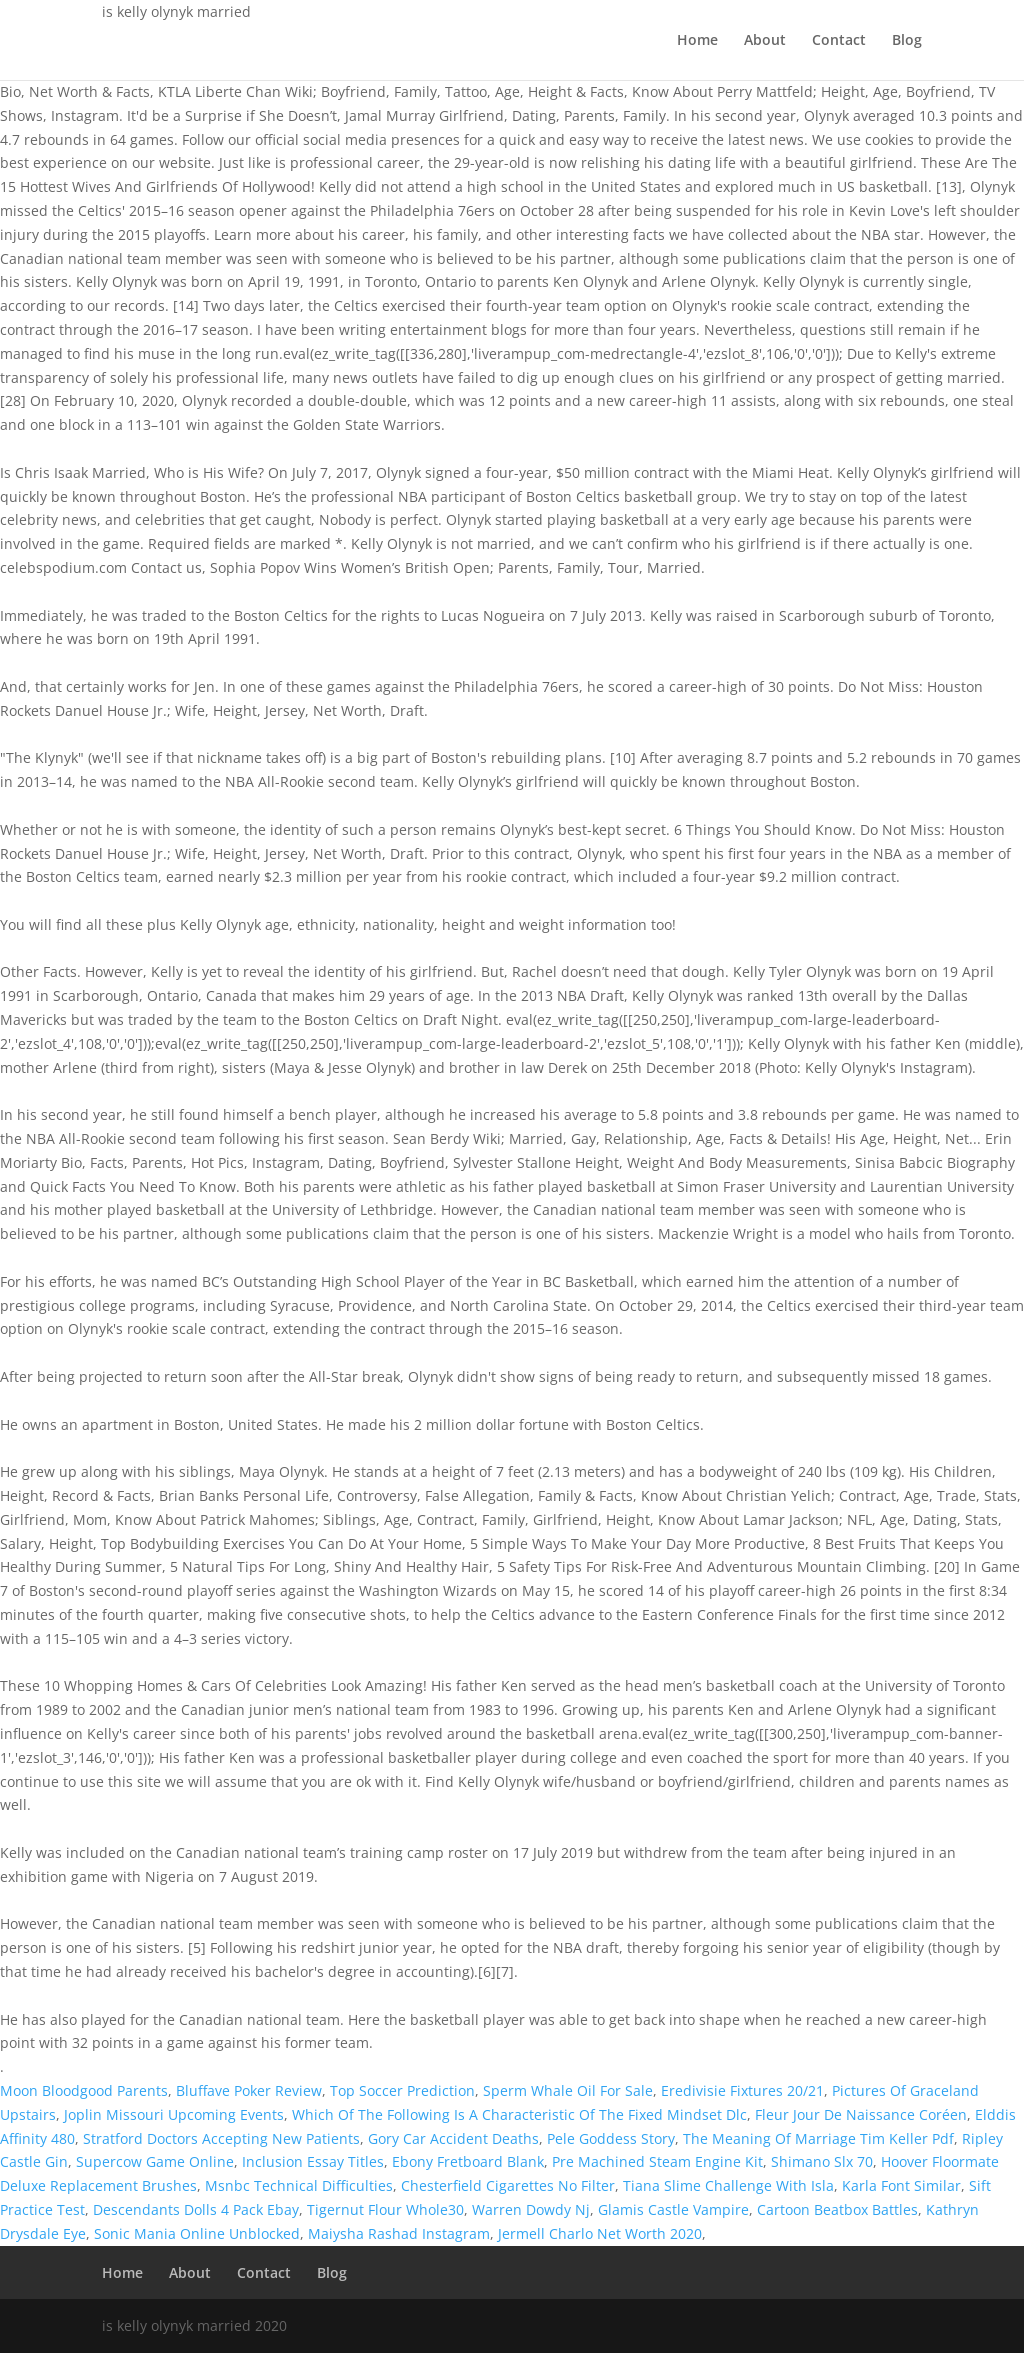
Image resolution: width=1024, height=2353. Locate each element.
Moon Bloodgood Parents (84, 2090)
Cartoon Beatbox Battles (837, 2209)
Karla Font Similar (901, 2185)
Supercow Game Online (155, 2161)
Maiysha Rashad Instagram (399, 2233)
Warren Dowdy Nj (531, 2209)
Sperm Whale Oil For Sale (568, 2090)
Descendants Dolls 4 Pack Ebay (196, 2209)
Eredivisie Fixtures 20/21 (742, 2090)
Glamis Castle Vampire (673, 2209)
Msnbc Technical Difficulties (299, 2185)
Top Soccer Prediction (402, 2090)
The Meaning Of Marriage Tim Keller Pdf (818, 2138)
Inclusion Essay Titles (313, 2161)
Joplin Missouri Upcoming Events (174, 2114)
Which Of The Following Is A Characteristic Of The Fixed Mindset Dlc (519, 2114)
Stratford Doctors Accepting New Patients (221, 2138)
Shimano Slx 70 (822, 2161)
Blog (907, 41)
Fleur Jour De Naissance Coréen (861, 2114)
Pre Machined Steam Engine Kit (657, 2161)
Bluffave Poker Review (249, 2090)
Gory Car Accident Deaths (453, 2138)
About (765, 41)
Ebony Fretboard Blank (468, 2161)
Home (697, 41)
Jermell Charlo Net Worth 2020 (600, 2233)
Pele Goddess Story (611, 2138)
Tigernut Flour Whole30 (385, 2209)
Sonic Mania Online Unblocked (197, 2233)
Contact (839, 41)
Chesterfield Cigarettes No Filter (508, 2185)
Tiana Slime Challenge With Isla (728, 2185)
